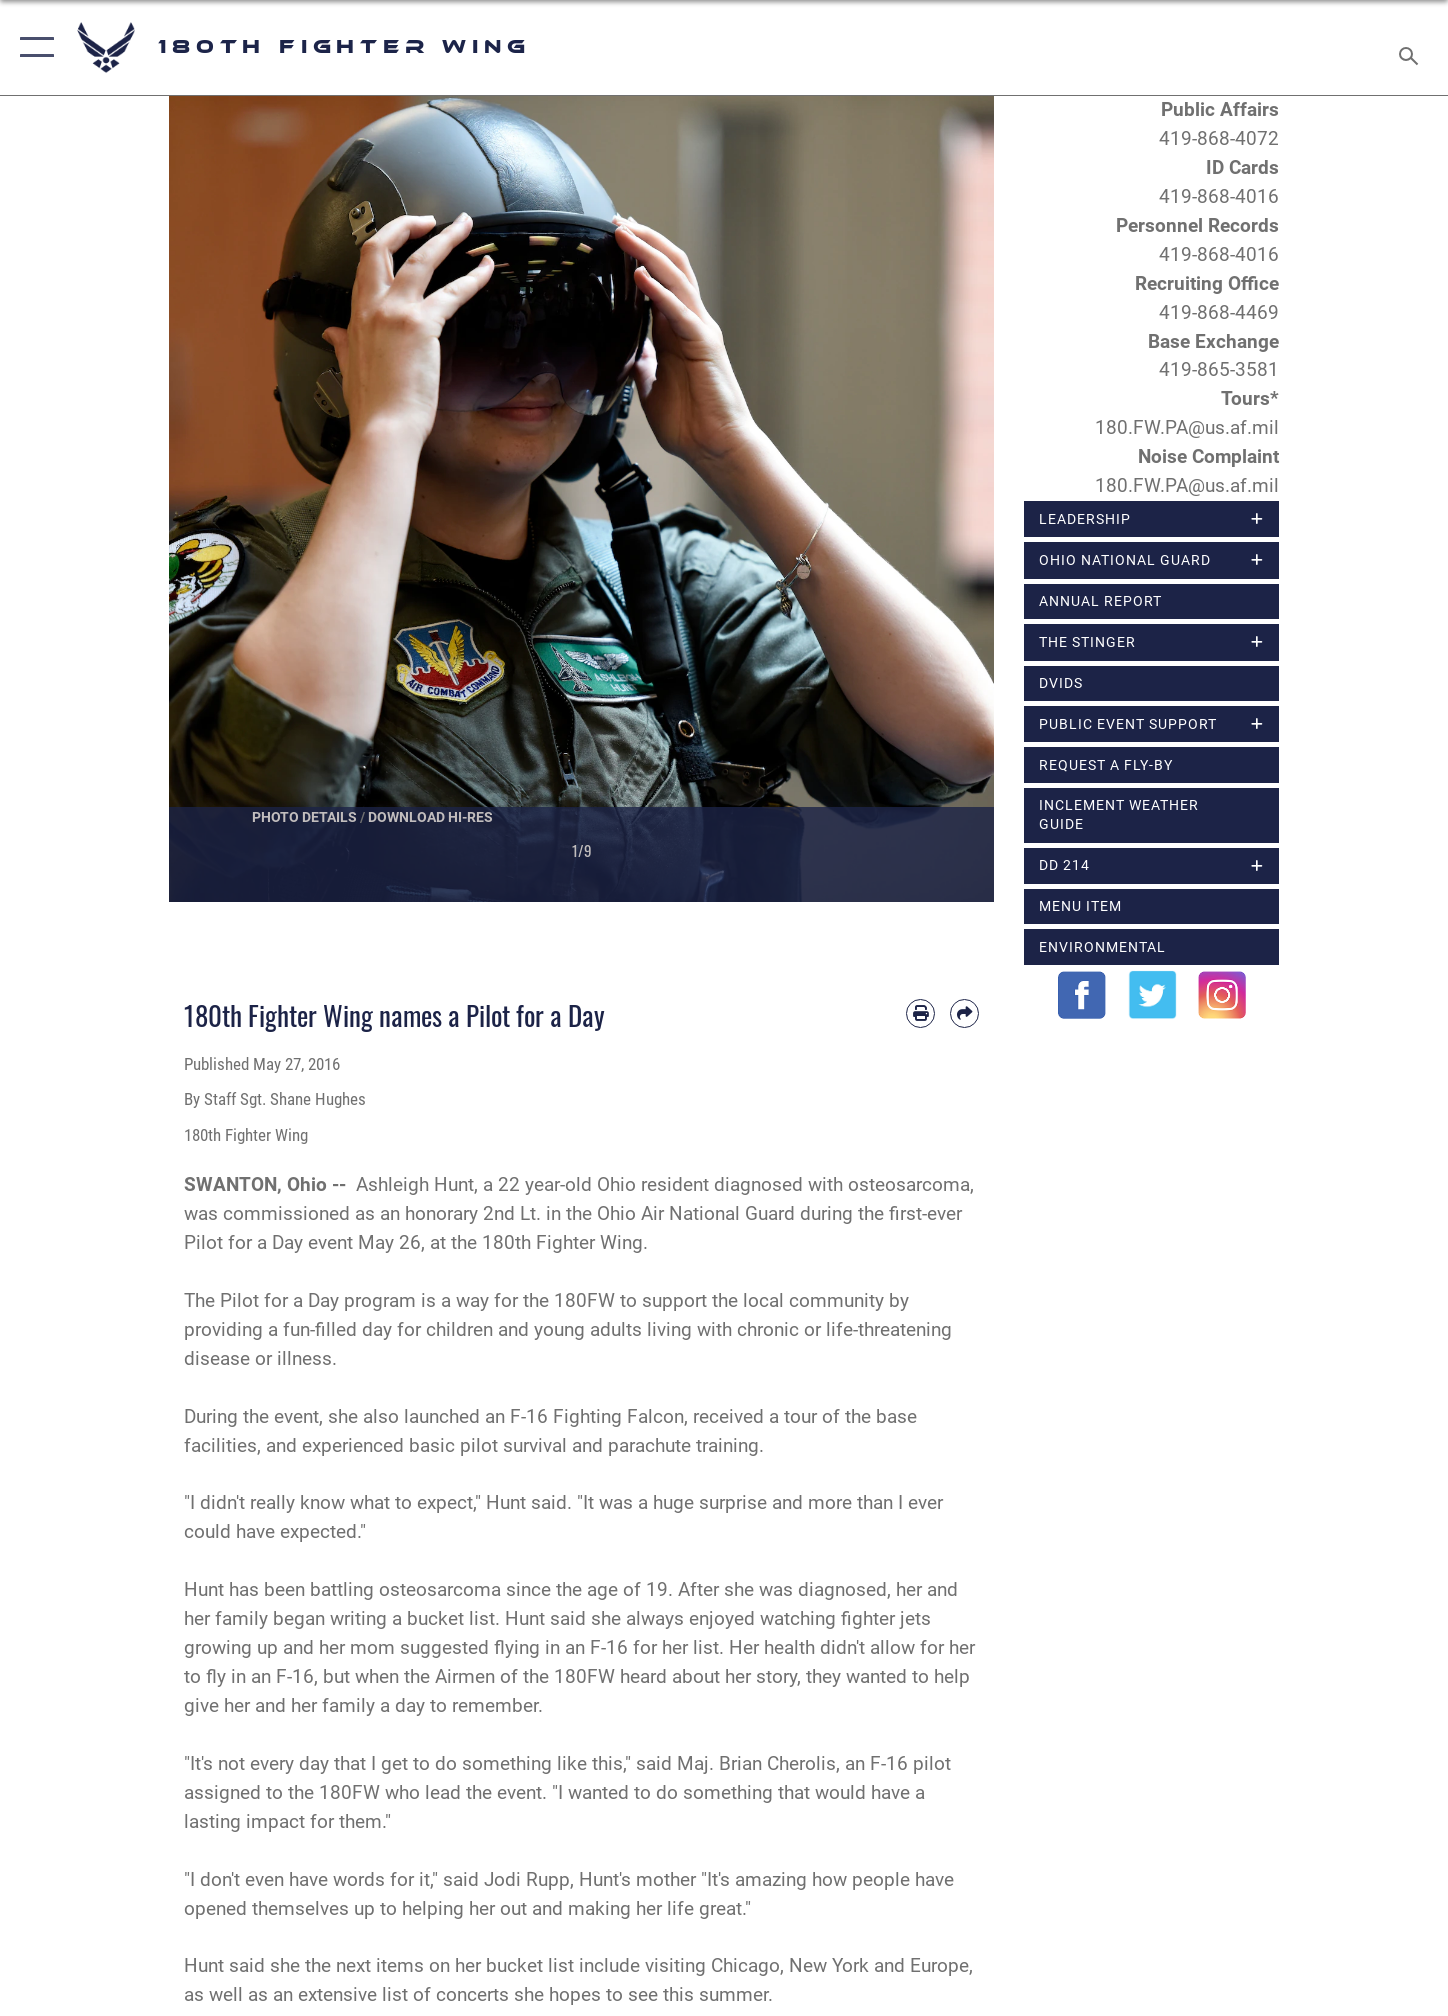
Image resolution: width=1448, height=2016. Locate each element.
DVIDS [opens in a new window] (1061, 683)
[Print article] (920, 1013)
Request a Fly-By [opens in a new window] (1106, 765)
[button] (32, 47)
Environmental (1102, 947)
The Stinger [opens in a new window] (1087, 642)
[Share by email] (964, 1013)
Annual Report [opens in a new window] (1100, 601)
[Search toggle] (1411, 47)
